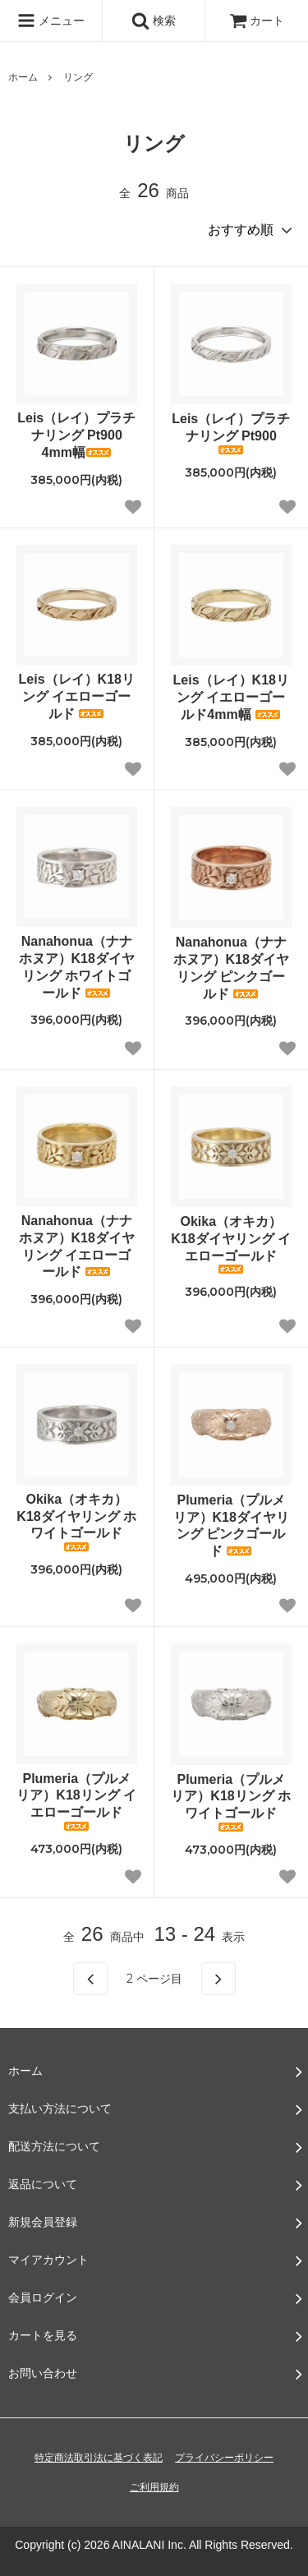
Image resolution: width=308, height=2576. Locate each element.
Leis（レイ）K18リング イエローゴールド (77, 696)
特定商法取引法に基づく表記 (98, 2457)
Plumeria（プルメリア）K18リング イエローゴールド (76, 1801)
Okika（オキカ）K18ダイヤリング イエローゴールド (231, 1244)
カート (257, 20)
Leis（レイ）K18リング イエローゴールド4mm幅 (231, 697)
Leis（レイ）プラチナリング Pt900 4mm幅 (76, 435)
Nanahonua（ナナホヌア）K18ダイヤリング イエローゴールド (77, 1246)
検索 (153, 21)
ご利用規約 (154, 2487)
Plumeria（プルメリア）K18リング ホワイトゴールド (231, 1802)
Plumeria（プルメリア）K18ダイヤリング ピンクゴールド (231, 1525)
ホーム (23, 77)
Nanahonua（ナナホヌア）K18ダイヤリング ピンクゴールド (231, 967)
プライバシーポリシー (224, 2457)
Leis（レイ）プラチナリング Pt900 (231, 433)
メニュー (51, 21)
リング (78, 77)
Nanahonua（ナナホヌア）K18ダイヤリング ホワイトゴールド (77, 966)
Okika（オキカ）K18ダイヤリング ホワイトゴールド (76, 1521)
